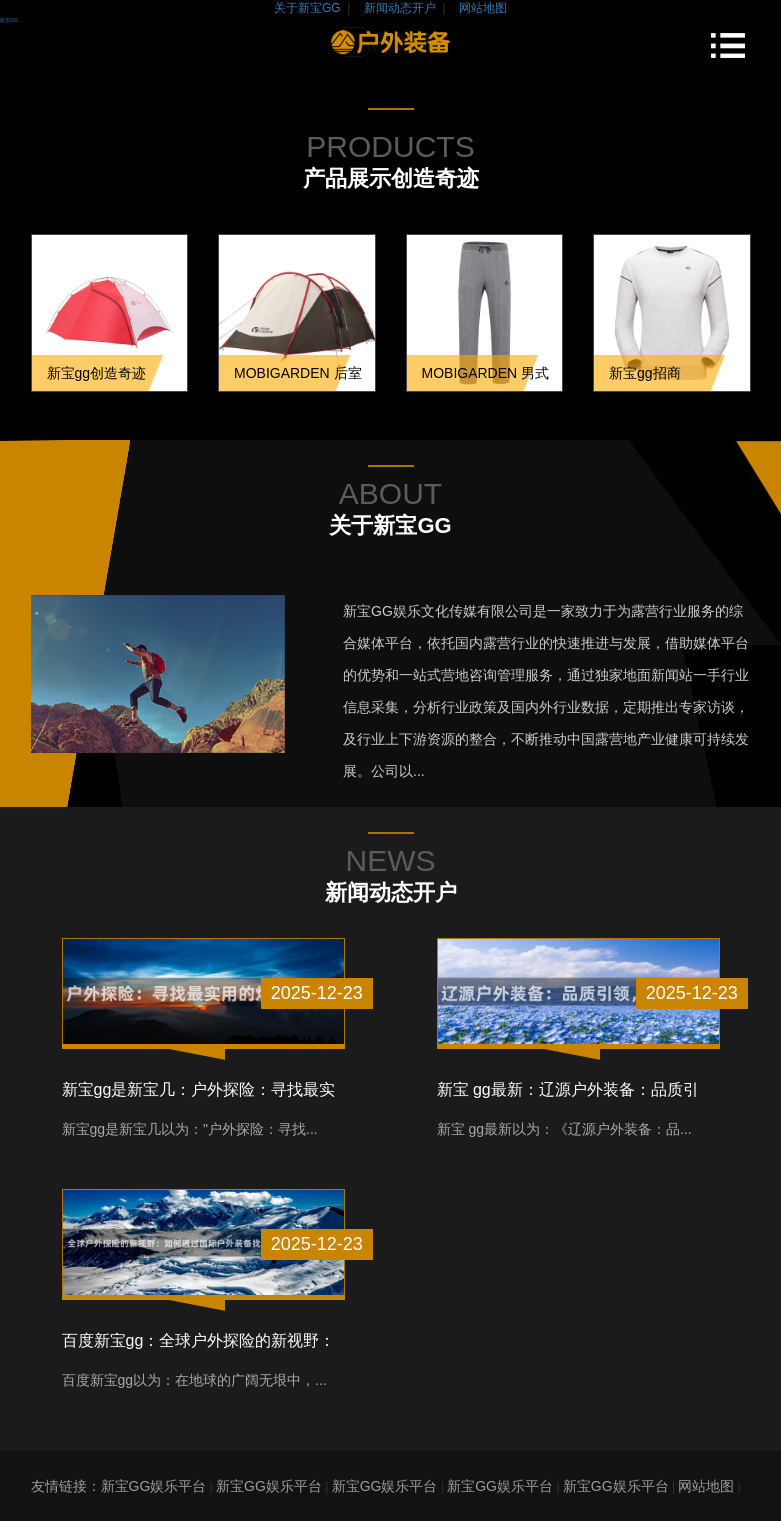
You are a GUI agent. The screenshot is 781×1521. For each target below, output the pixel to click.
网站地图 (483, 8)
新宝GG (9, 20)
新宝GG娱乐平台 (154, 1486)
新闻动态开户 (400, 8)
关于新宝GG (307, 8)
